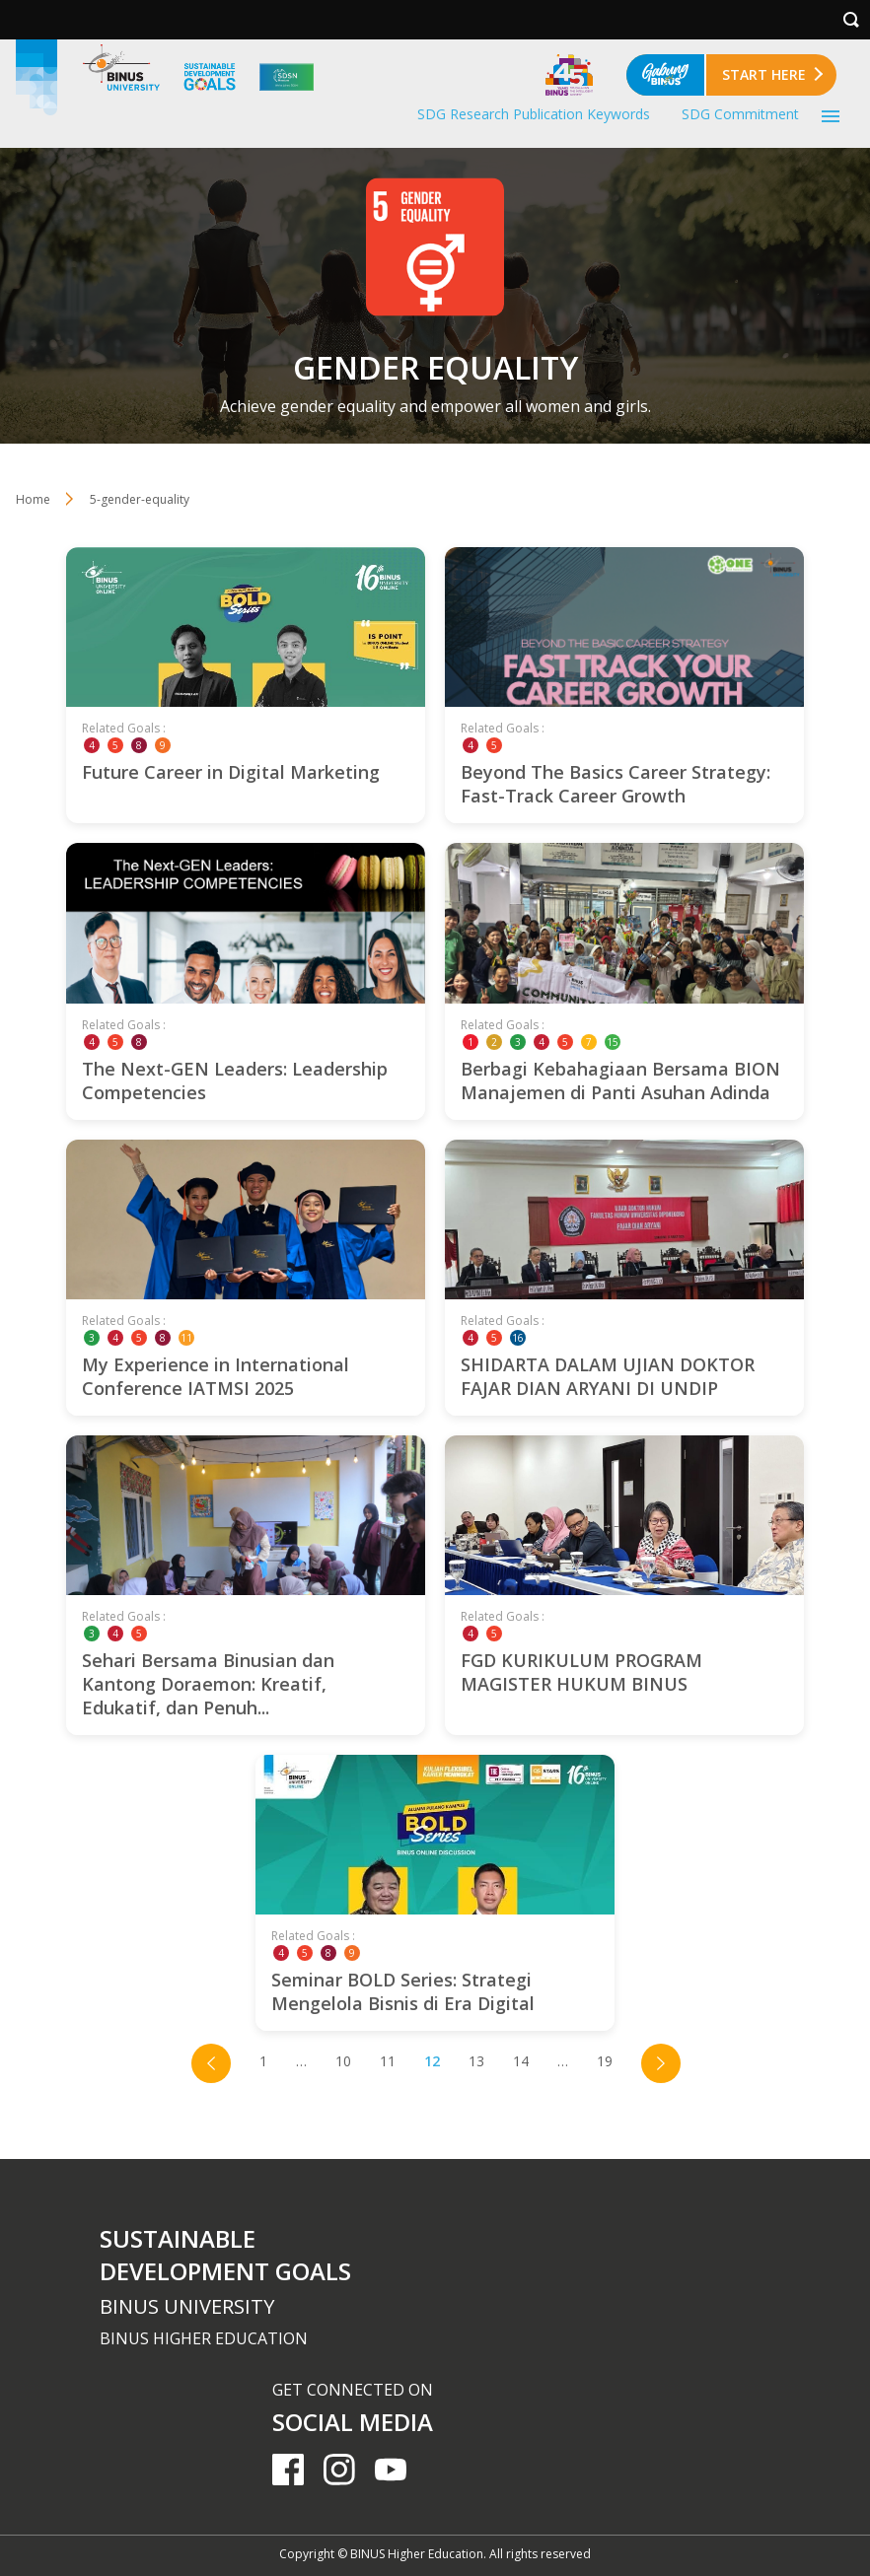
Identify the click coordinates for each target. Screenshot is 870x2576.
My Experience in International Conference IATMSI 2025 (215, 1376)
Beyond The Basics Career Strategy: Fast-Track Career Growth (615, 783)
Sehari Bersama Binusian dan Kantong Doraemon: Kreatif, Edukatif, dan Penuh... (208, 1683)
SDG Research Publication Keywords (533, 113)
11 (388, 2061)
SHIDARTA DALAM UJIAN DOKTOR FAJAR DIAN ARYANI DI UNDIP (608, 1376)
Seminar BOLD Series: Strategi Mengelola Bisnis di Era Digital (403, 1991)
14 (521, 2061)
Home (33, 499)
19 (605, 2061)
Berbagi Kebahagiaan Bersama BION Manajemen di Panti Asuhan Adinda (620, 1080)
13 (476, 2061)
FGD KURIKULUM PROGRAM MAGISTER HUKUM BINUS (581, 1672)
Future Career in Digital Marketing (231, 772)
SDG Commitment (740, 113)
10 (343, 2061)
